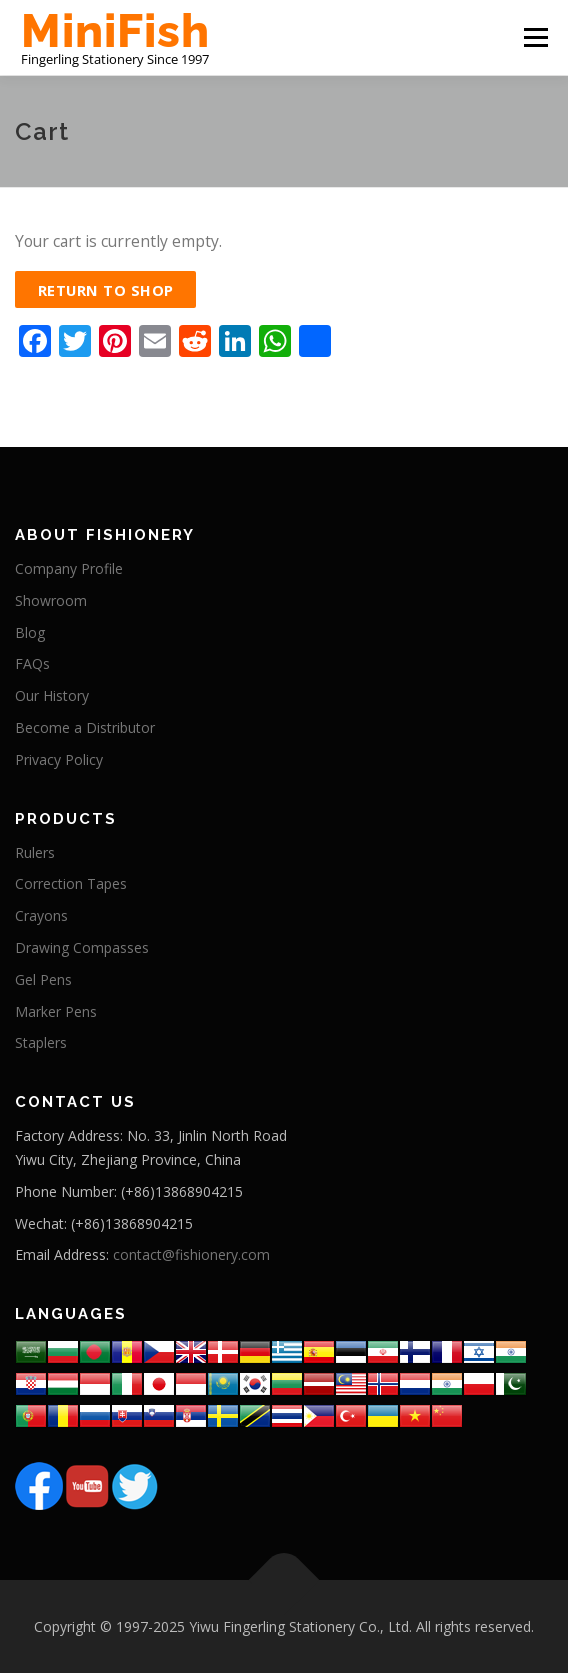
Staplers (41, 1042)
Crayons (41, 915)
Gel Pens (43, 979)
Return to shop (106, 290)
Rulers (35, 852)
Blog (30, 632)
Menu (535, 37)
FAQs (32, 663)
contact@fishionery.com (191, 1254)
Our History (52, 695)
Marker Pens (56, 1011)
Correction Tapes (71, 883)
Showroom (51, 600)
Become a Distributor (85, 727)
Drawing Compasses (82, 947)
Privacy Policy (59, 759)
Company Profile (69, 568)
